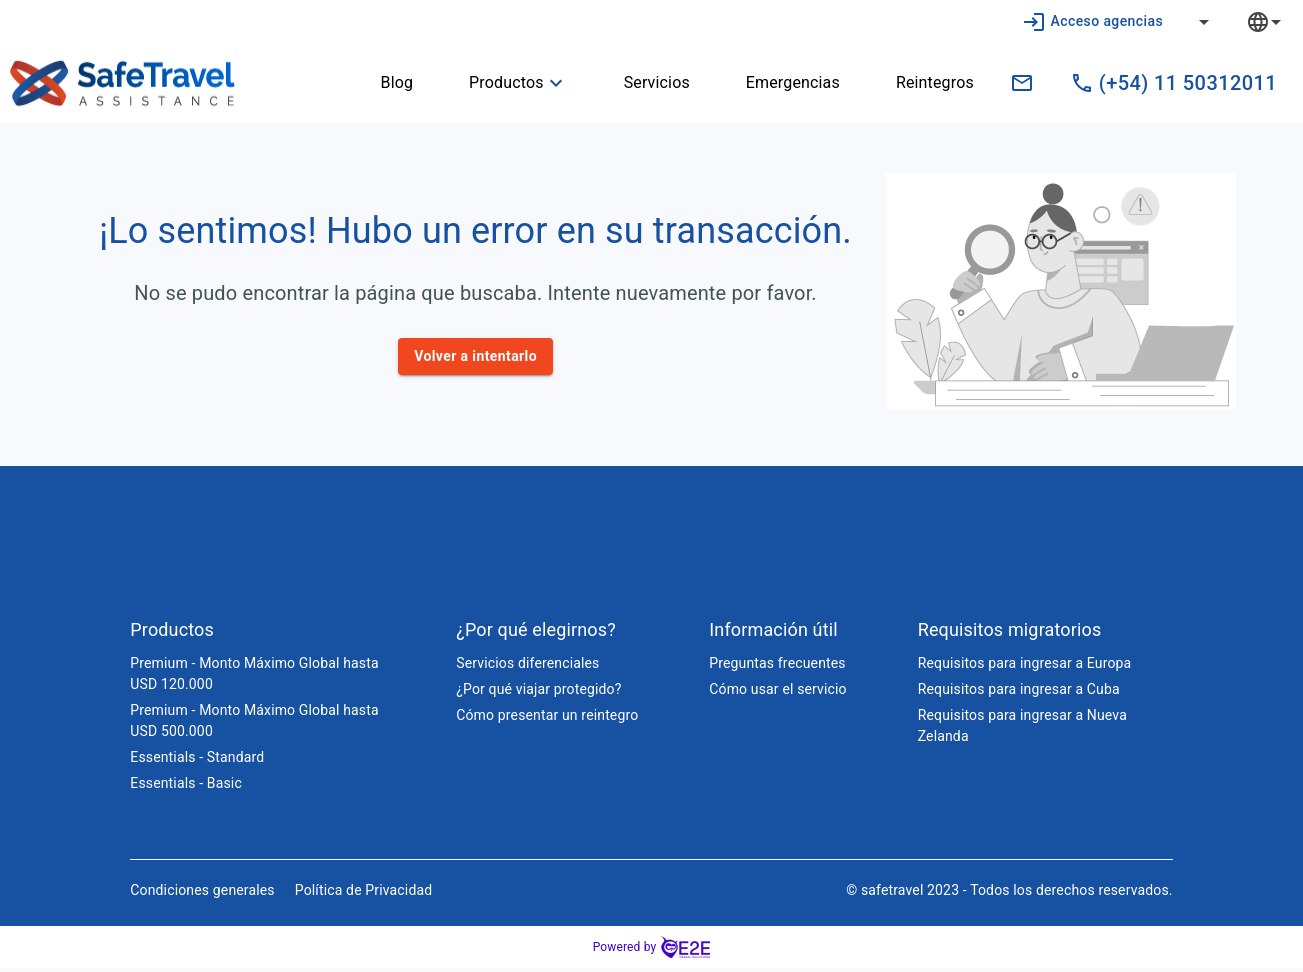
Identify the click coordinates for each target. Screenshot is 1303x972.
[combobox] (1279, 21)
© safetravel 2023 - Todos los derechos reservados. (1009, 894)
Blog (385, 83)
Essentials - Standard (197, 761)
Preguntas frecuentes (777, 667)
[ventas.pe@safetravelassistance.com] (1022, 83)
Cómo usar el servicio (777, 693)
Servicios (645, 83)
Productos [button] (506, 83)
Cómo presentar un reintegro (547, 719)
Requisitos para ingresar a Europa (1025, 667)
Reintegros (923, 83)
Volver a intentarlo (475, 356)
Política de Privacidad (364, 894)
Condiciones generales (202, 894)
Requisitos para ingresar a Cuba (1019, 693)
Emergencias (781, 83)
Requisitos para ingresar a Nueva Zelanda (1022, 729)
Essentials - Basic (186, 787)
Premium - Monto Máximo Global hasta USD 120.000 (254, 677)
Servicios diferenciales (527, 667)
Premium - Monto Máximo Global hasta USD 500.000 (254, 724)
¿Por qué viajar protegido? (538, 693)
